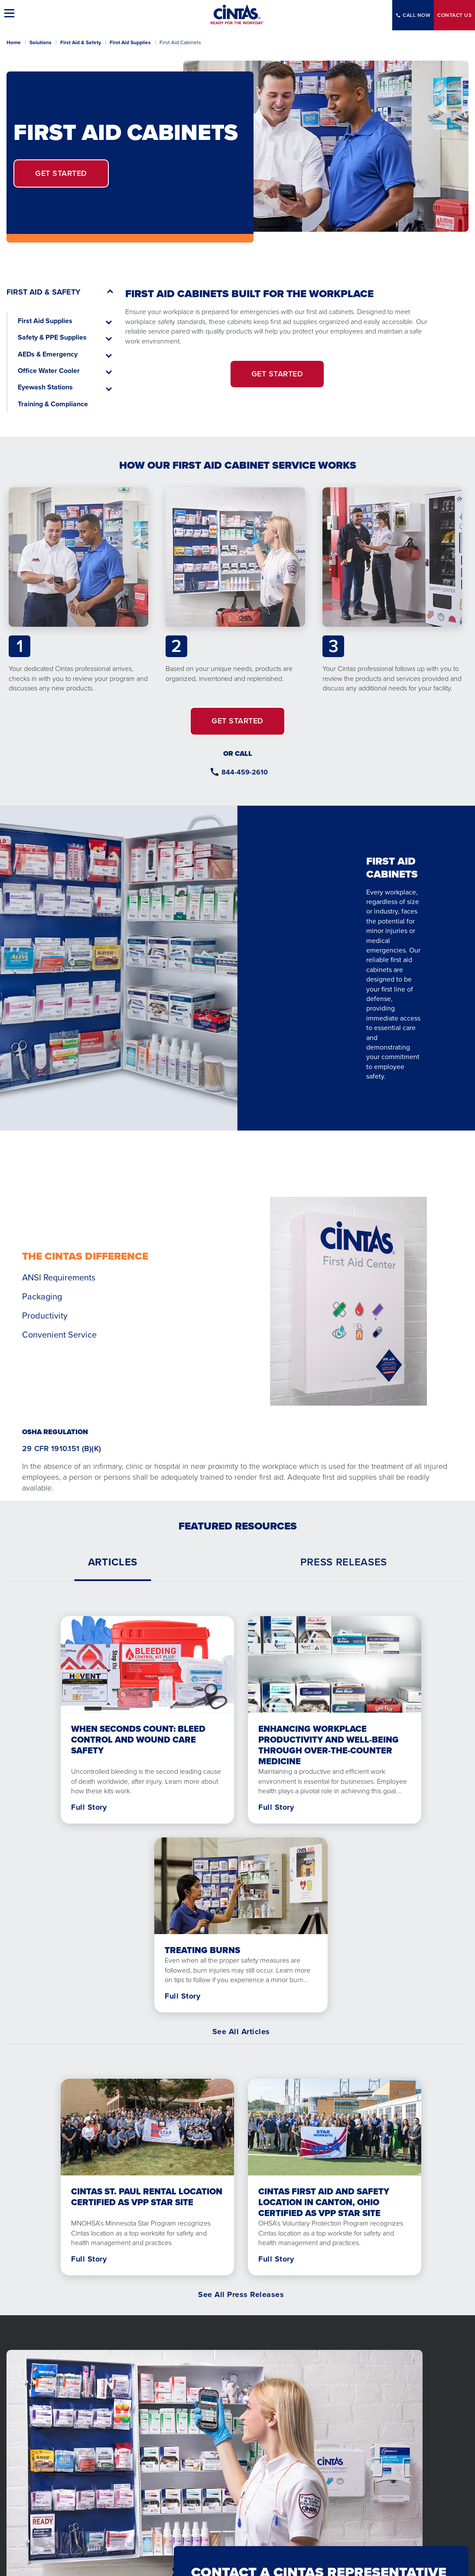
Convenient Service (59, 1335)
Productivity (45, 1315)
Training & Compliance (53, 404)
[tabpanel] (237, 1812)
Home (14, 42)
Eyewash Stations (45, 387)
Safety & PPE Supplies (52, 337)
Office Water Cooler (49, 371)
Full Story (89, 1807)
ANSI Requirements (58, 1277)
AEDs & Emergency (48, 354)
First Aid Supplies (130, 42)
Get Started (61, 173)
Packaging (42, 1296)
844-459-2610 (244, 772)
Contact (454, 15)
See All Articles (241, 2031)
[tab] (112, 1562)
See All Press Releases (241, 2294)
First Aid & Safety (80, 42)
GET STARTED (277, 373)
